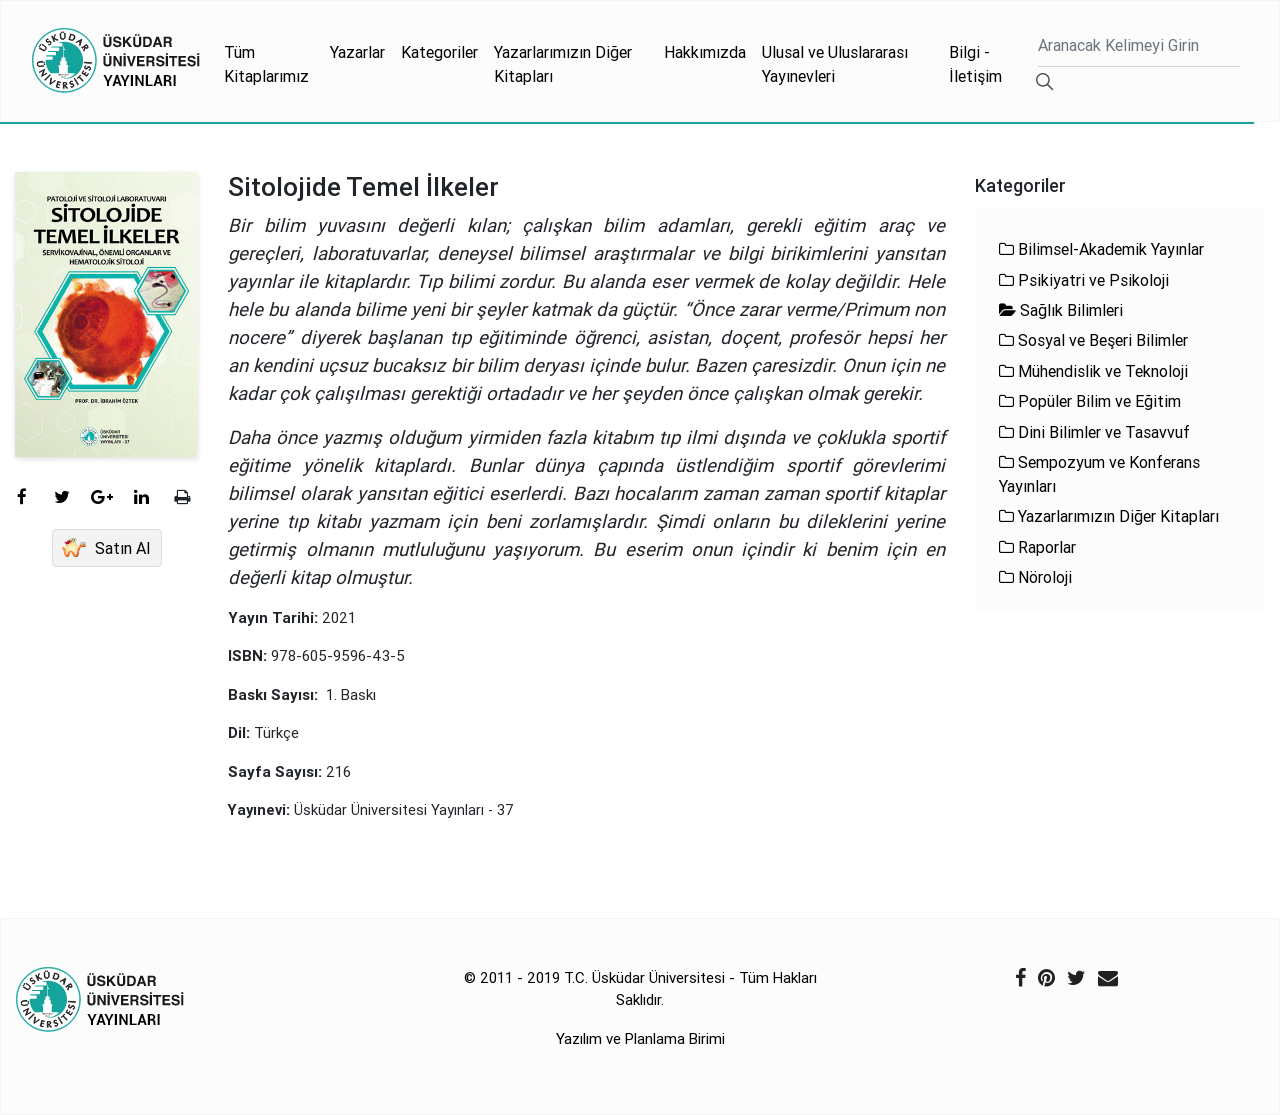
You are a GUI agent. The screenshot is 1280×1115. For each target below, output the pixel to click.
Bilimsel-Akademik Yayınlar (1101, 249)
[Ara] (1139, 47)
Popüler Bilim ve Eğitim (1090, 401)
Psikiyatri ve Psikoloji (1084, 280)
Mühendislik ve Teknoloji (1093, 371)
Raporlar (1037, 547)
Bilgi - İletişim (975, 64)
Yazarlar (357, 52)
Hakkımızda (705, 52)
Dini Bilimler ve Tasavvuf (1094, 432)
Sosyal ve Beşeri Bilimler (1093, 340)
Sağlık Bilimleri (1061, 310)
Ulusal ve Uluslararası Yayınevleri (835, 64)
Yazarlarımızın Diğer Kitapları (563, 64)
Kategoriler (439, 52)
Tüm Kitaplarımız (266, 64)
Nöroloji (1035, 577)
